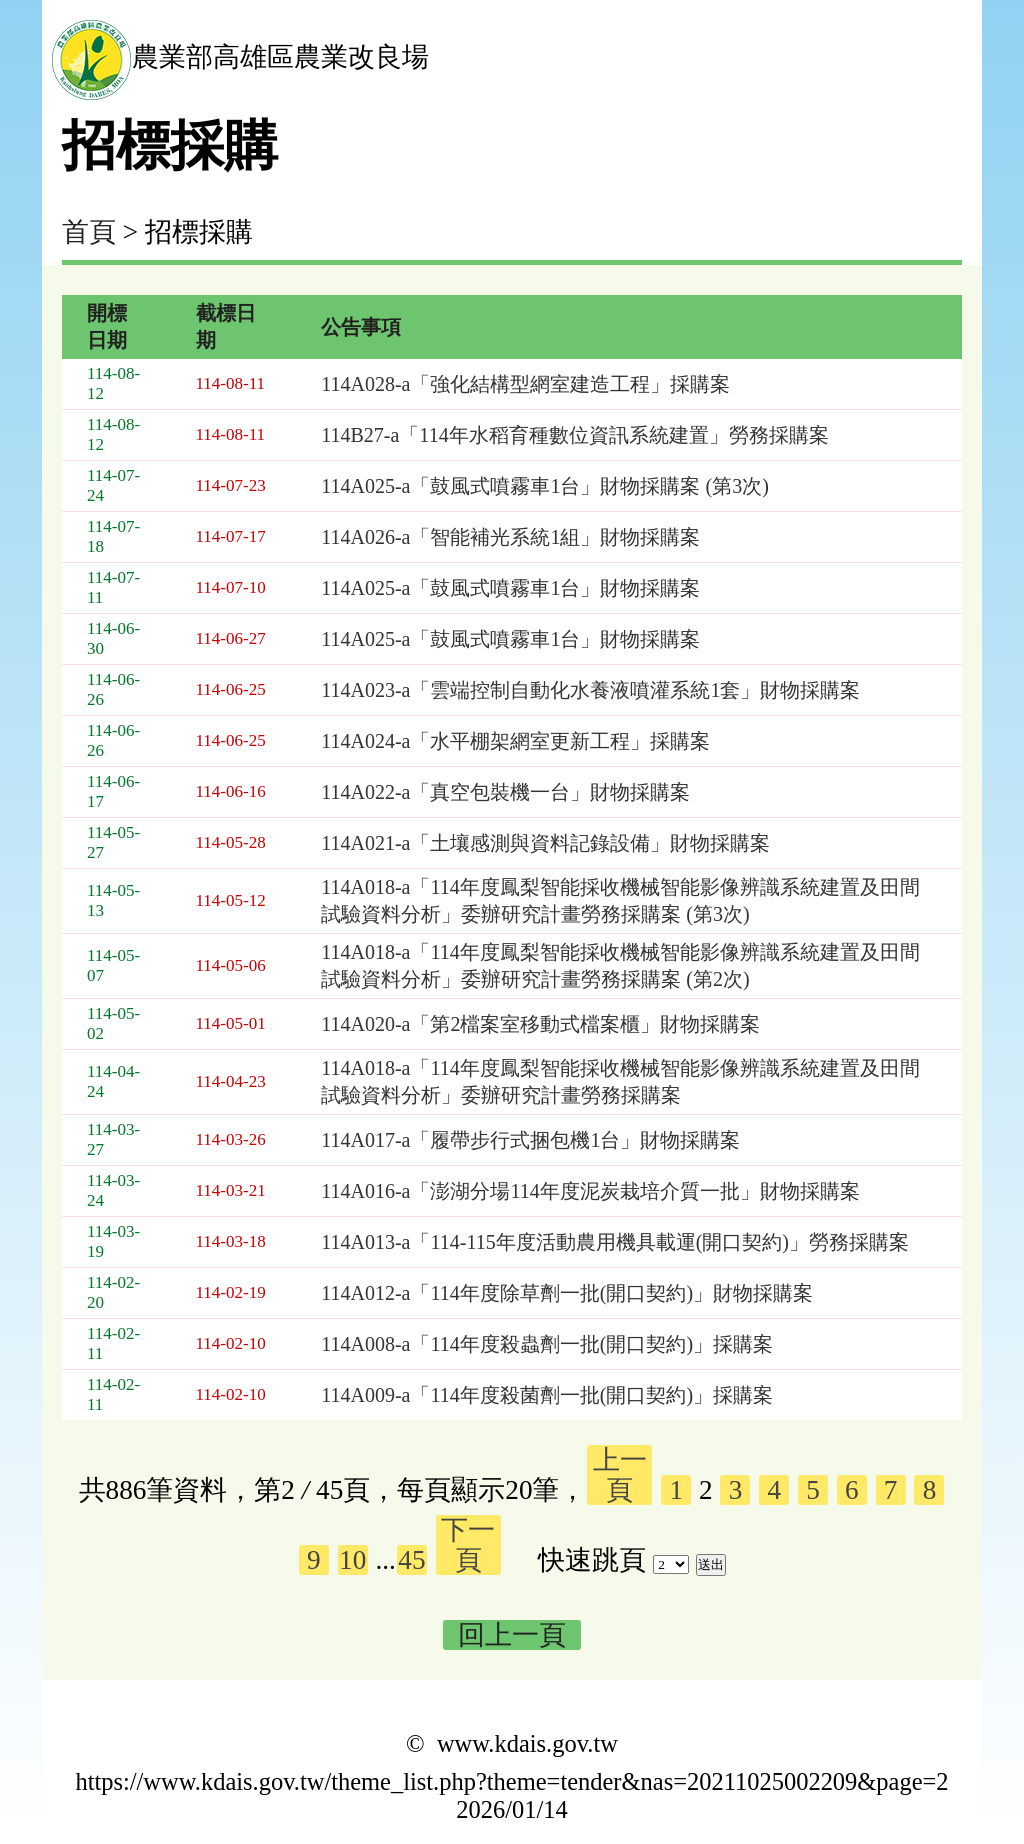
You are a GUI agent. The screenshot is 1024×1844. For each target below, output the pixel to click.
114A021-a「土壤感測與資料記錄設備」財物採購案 (545, 843)
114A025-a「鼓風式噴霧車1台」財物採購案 (510, 588)
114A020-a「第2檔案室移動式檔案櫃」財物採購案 (540, 1024)
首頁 (89, 232)
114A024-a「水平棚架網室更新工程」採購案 (515, 741)
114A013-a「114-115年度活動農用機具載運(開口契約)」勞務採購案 (615, 1242)
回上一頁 (512, 1635)
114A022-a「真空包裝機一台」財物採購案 (505, 792)
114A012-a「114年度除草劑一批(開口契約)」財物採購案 (567, 1293)
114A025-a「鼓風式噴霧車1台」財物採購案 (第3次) (545, 486)
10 (352, 1560)
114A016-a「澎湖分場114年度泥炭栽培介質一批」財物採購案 (590, 1191)
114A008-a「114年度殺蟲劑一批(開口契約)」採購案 (547, 1344)
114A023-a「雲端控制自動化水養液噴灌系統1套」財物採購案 (590, 690)
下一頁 (468, 1545)
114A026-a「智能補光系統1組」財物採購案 (510, 537)
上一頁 (620, 1475)
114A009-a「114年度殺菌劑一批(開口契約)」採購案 (547, 1395)
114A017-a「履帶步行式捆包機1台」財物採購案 (530, 1140)
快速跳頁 (592, 1560)
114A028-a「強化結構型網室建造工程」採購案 (525, 384)
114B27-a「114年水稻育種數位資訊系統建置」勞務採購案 (574, 435)
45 (411, 1560)
